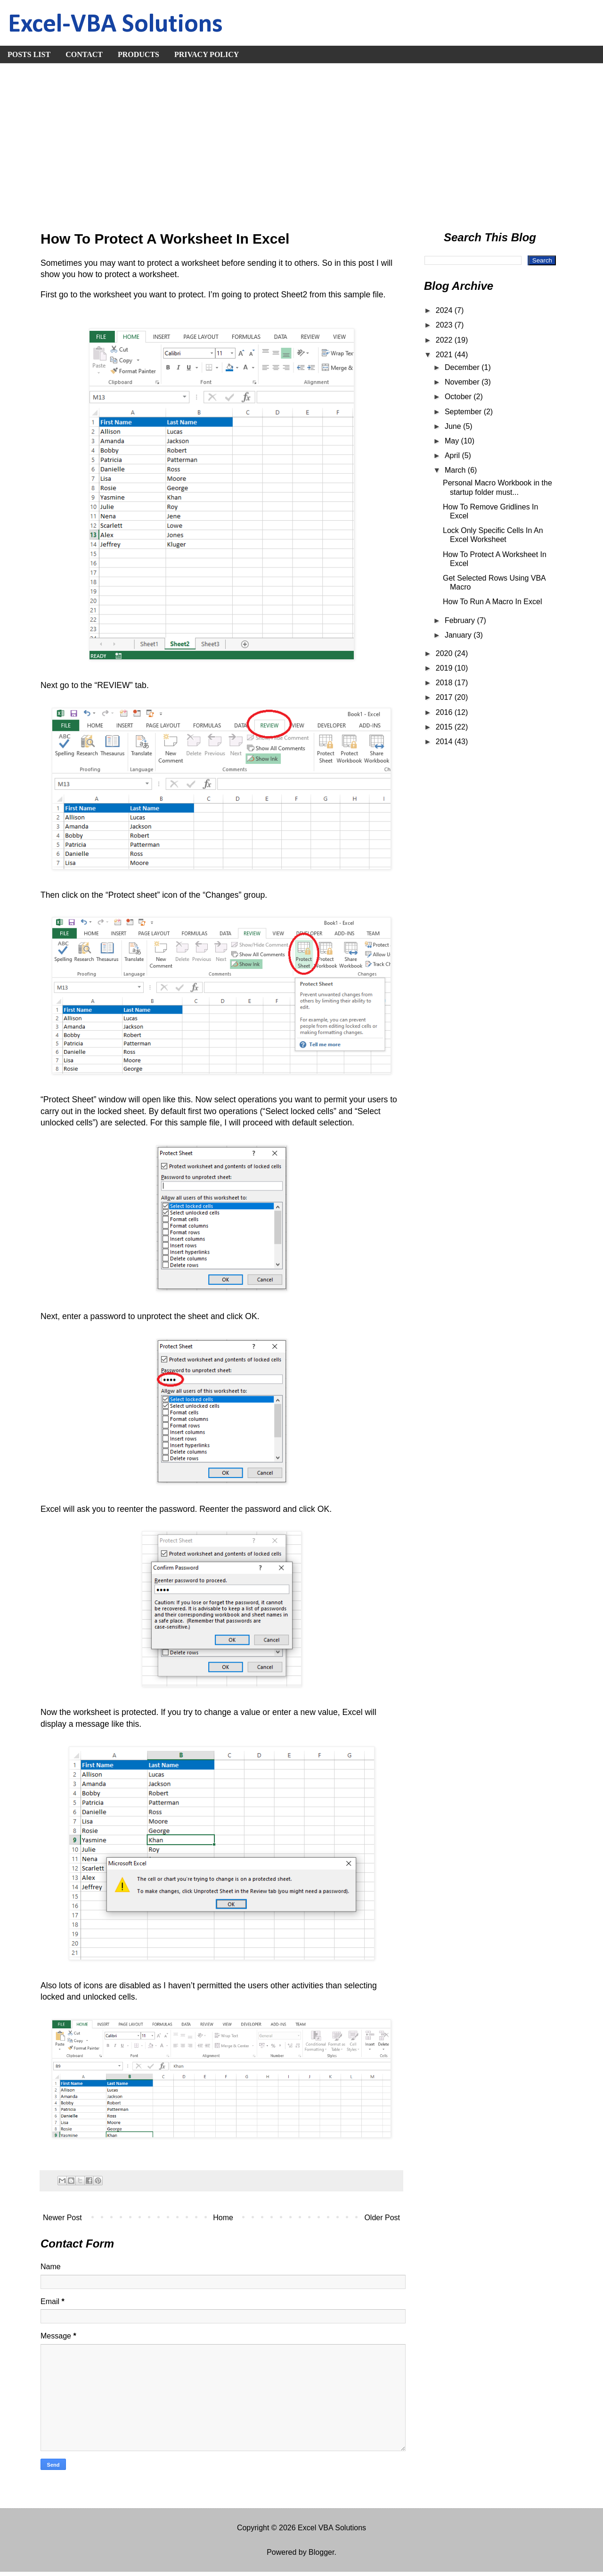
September (464, 412)
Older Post (382, 2218)
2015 (445, 727)
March (456, 470)
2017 (445, 697)
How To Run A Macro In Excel (492, 602)
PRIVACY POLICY (206, 54)
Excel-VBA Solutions (115, 25)
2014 (445, 742)
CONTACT (84, 54)
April (453, 455)
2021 (445, 355)
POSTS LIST (29, 54)
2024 (445, 310)
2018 (445, 683)
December (463, 367)
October (459, 397)
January (459, 635)
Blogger (321, 2552)
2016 (445, 712)
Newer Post (62, 2218)
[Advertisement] (301, 144)
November (463, 382)
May (453, 441)
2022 (445, 340)
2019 (445, 668)
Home (223, 2218)
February (461, 620)
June (454, 426)
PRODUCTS (138, 54)
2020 (445, 653)
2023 (445, 325)
